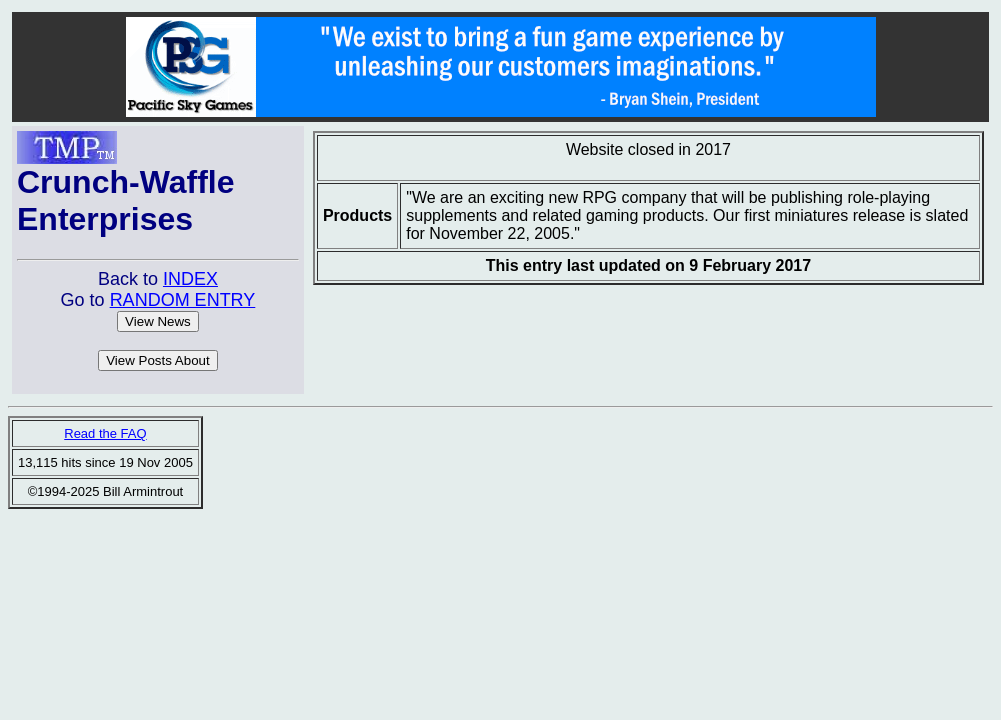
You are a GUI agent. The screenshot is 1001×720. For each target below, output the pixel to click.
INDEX (190, 279)
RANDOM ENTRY (183, 300)
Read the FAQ (105, 433)
